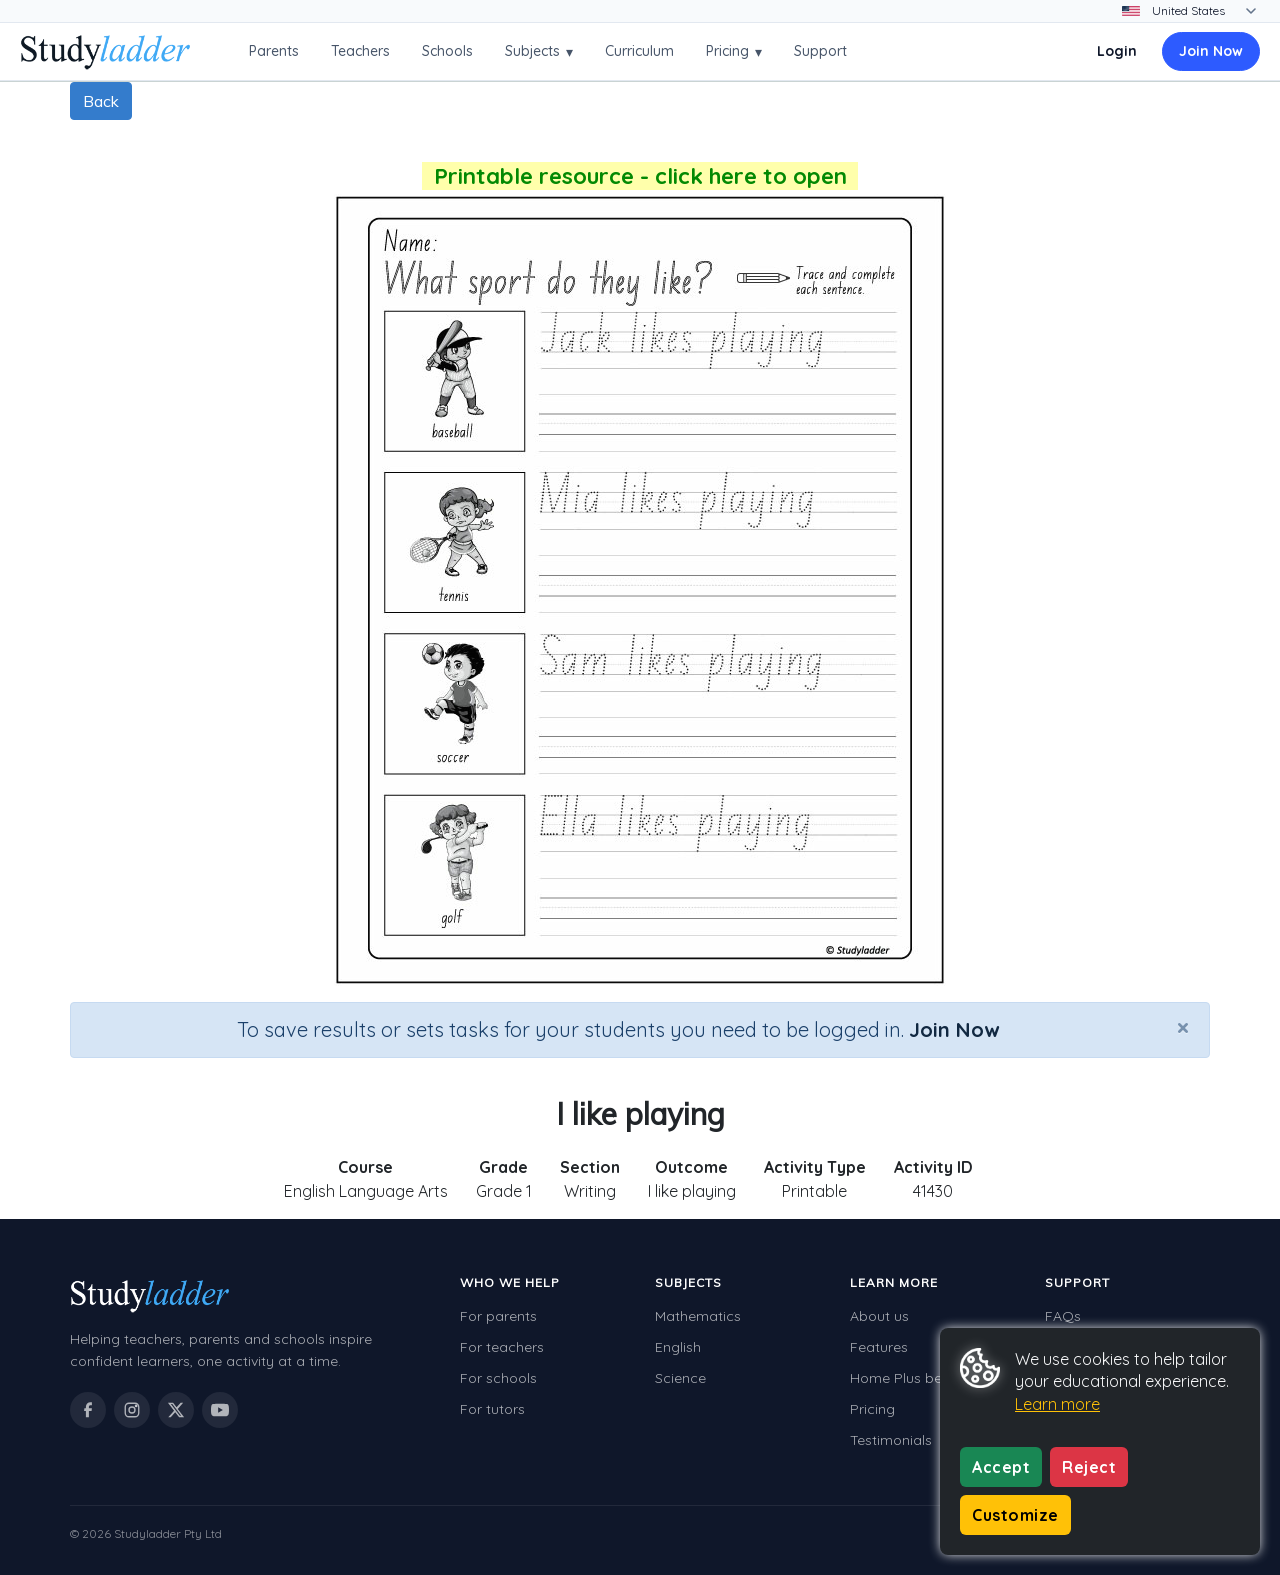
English (678, 1347)
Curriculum (639, 51)
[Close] (1183, 1027)
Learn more (1057, 1404)
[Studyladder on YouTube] (220, 1410)
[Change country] (1203, 11)
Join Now (1211, 51)
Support (820, 51)
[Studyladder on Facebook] (88, 1410)
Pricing (734, 51)
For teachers (502, 1347)
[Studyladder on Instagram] (132, 1410)
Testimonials (891, 1440)
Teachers (360, 51)
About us (879, 1316)
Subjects (539, 51)
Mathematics (698, 1316)
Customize (1015, 1515)
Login (1117, 51)
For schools (498, 1378)
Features (879, 1347)
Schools (447, 51)
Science (680, 1378)
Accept (1001, 1467)
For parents (498, 1316)
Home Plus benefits (914, 1378)
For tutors (492, 1409)
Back (101, 101)
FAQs (1063, 1316)
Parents (274, 51)
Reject (1089, 1467)
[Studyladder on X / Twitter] (176, 1410)
